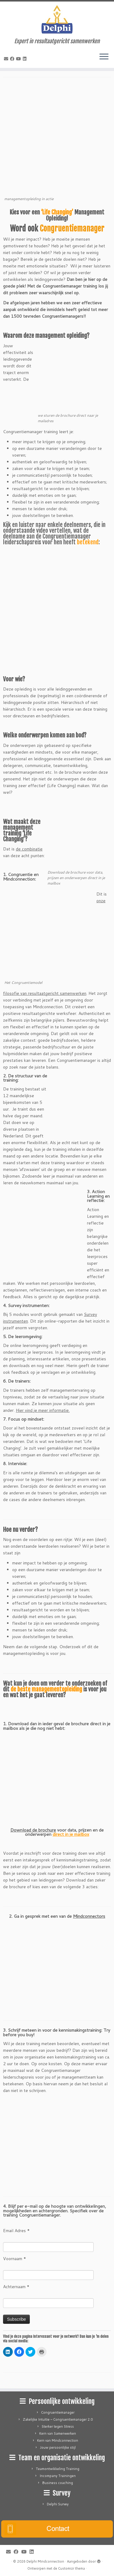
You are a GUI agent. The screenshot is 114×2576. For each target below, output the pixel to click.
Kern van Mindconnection (57, 2440)
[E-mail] (7, 59)
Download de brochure (33, 1830)
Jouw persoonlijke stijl (58, 2447)
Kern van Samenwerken (57, 2433)
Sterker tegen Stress (58, 2426)
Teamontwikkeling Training (57, 2468)
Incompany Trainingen (58, 2475)
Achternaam (16, 2287)
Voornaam (14, 2259)
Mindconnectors (89, 1916)
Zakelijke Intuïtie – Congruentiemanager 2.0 (58, 2419)
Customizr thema (71, 2568)
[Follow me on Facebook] (13, 59)
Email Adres (16, 2231)
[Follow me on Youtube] (19, 59)
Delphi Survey (58, 2504)
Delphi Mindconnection (45, 2561)
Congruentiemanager (57, 2412)
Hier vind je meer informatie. (43, 1410)
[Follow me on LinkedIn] (25, 59)
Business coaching (57, 2482)
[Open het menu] (104, 57)
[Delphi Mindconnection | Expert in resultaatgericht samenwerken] (57, 20)
